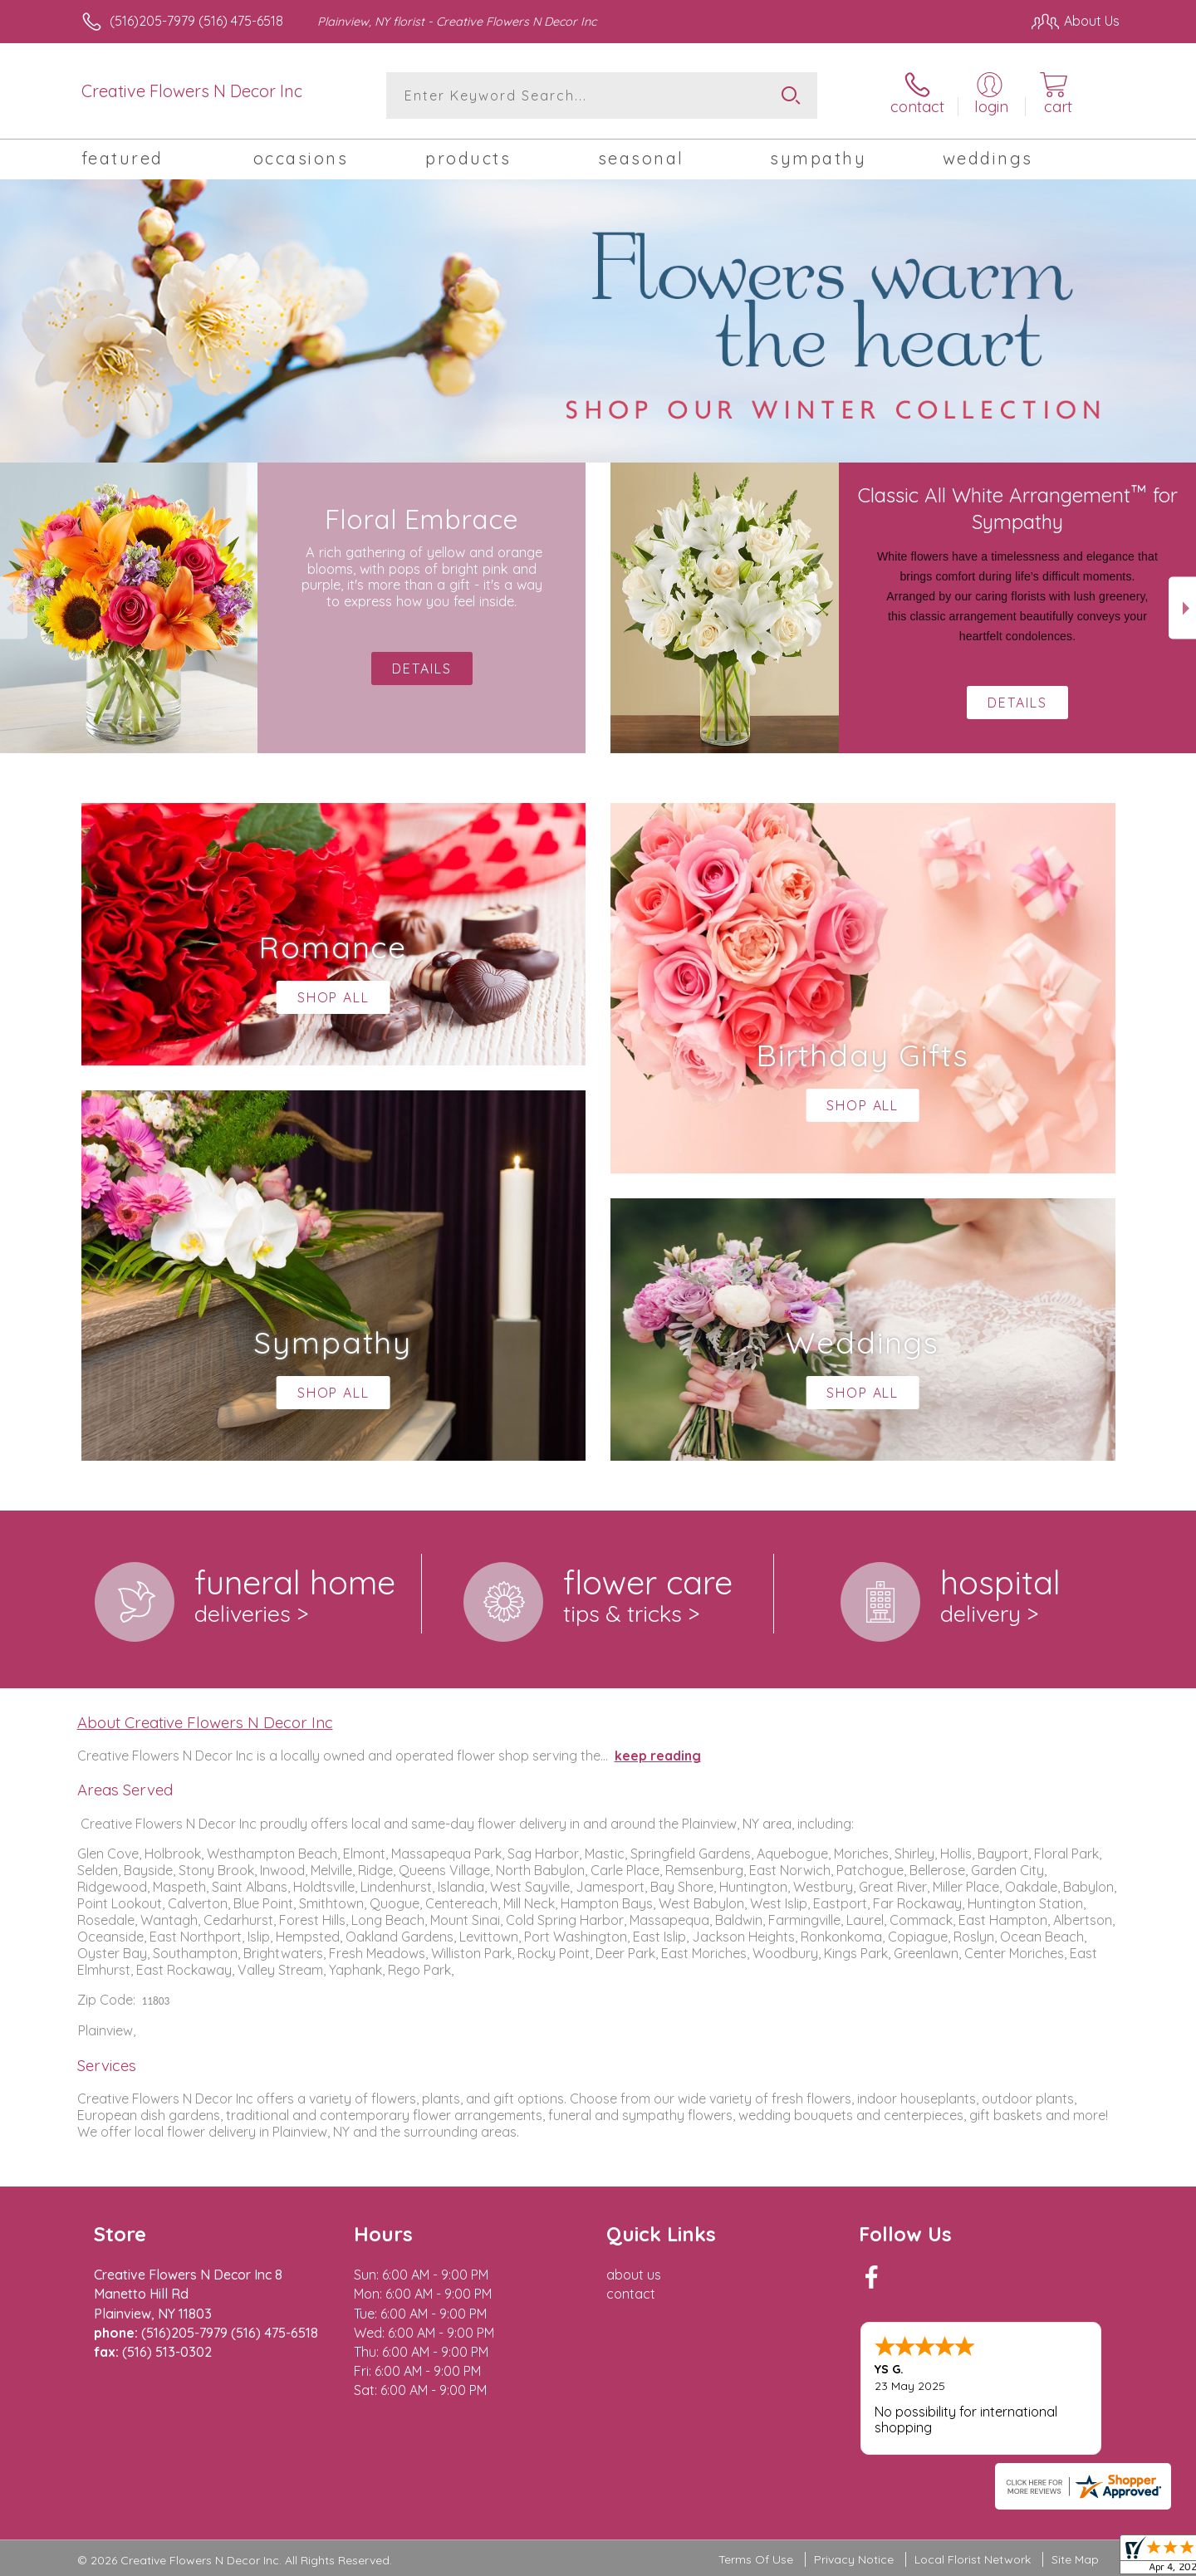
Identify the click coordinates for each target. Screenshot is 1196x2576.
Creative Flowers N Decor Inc (191, 91)
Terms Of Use (755, 2559)
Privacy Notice (854, 2559)
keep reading (658, 1755)
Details (1017, 702)
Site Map (1075, 2559)
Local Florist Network (972, 2559)
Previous (13, 608)
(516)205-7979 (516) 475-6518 (196, 20)
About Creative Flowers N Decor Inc (205, 1722)
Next (1182, 608)
